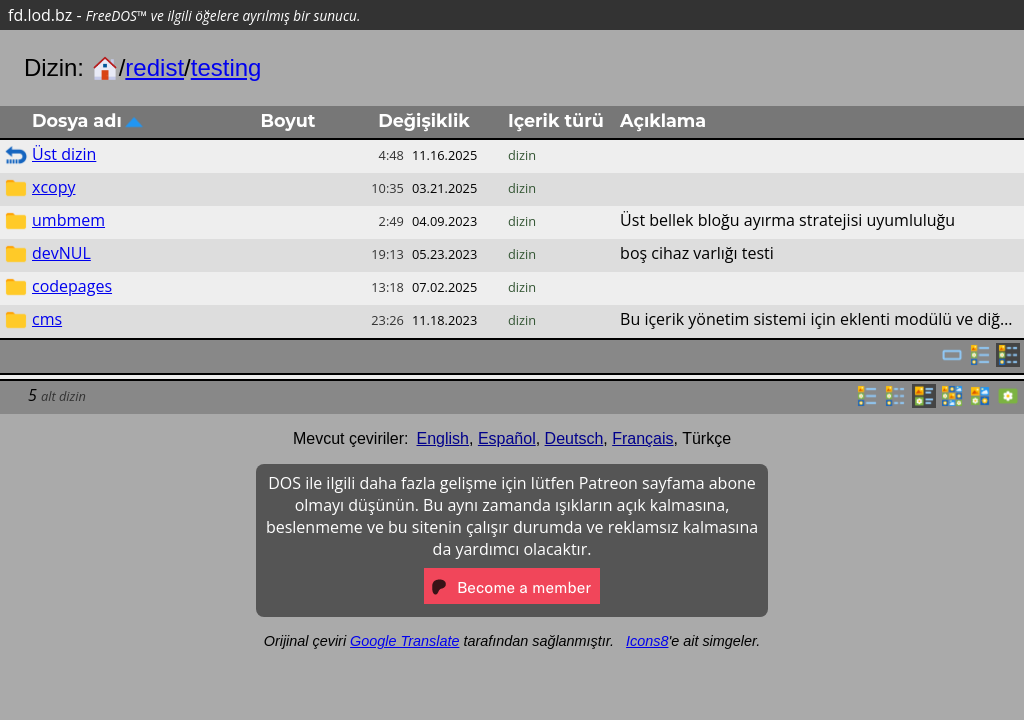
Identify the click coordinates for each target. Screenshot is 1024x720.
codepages (72, 286)
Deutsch (574, 438)
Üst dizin (64, 154)
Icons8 (647, 641)
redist (154, 67)
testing (226, 67)
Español (507, 438)
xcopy (53, 187)
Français (642, 438)
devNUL (61, 253)
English (443, 438)
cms (47, 319)
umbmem (68, 220)
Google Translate (404, 641)
